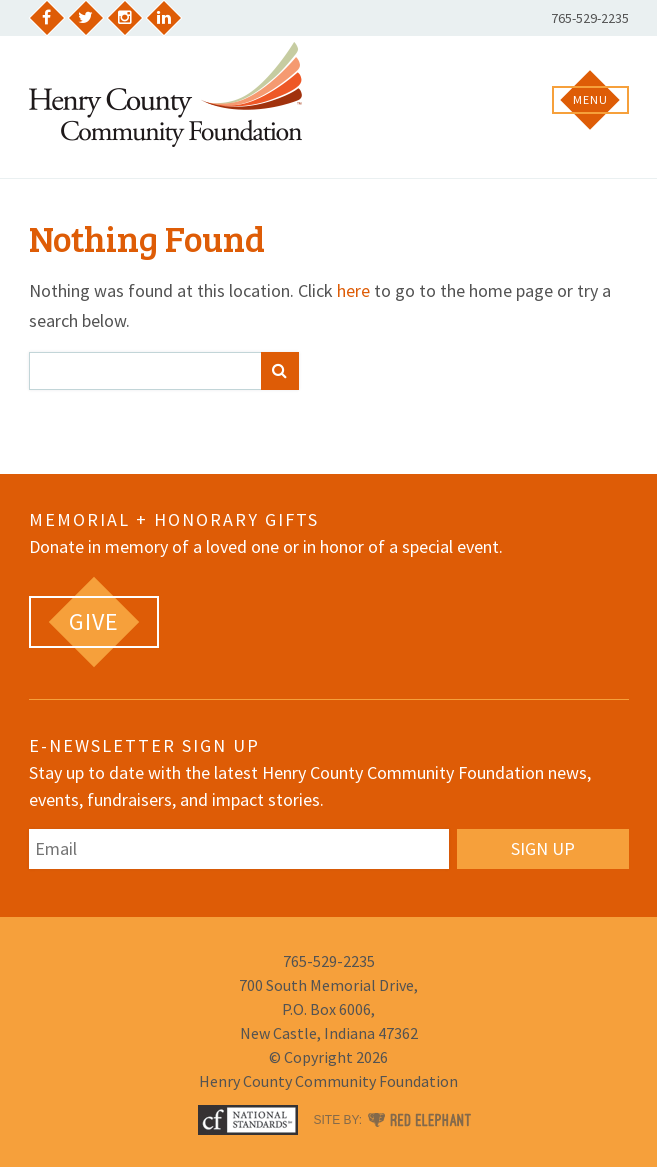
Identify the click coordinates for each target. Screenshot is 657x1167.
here (353, 290)
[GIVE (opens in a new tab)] (94, 622)
